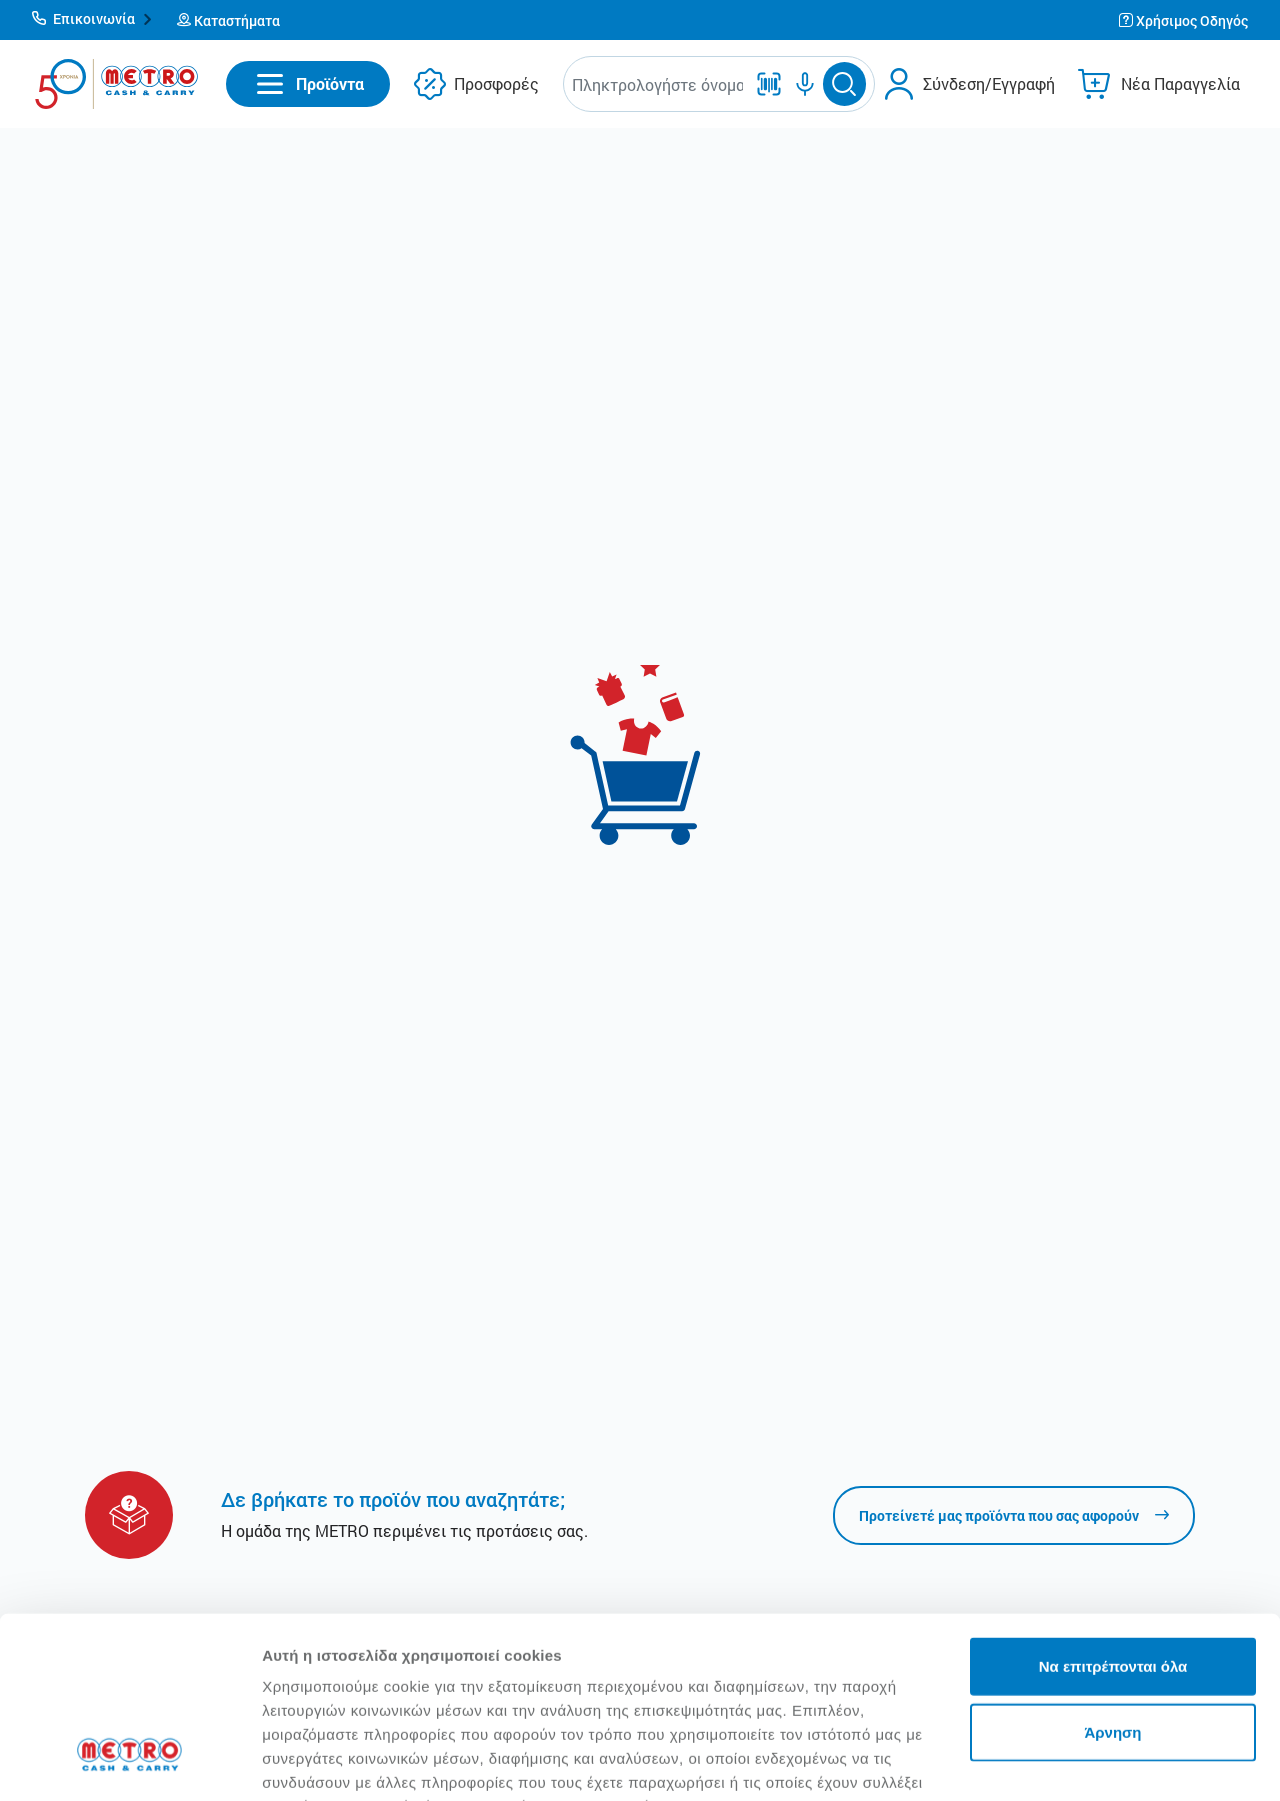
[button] (92, 20)
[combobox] (657, 84)
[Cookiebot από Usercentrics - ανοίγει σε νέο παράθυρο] (129, 1762)
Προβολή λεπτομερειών (348, 1761)
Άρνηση (1112, 1576)
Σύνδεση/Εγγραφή (989, 83)
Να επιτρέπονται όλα (1113, 1510)
